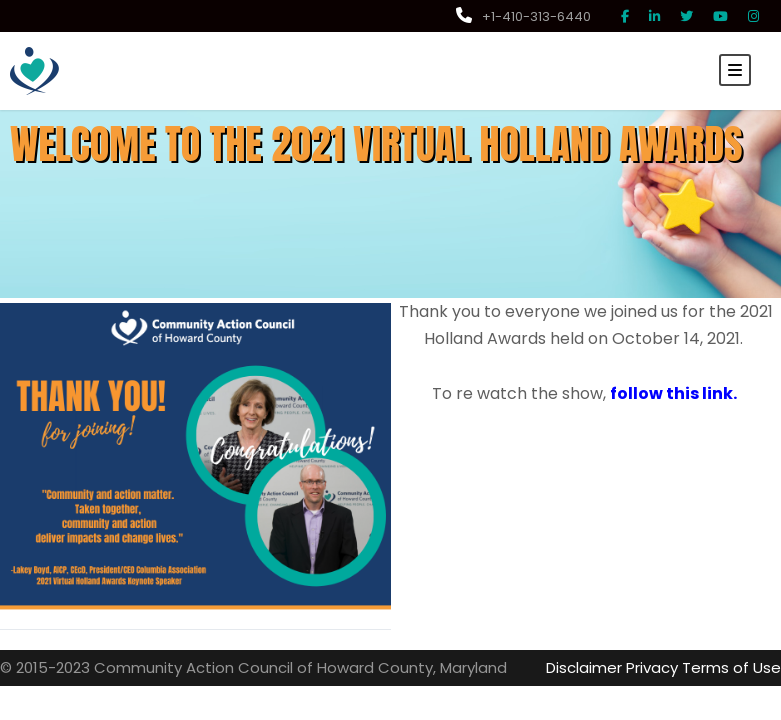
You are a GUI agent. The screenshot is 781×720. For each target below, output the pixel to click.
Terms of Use (737, 667)
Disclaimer (600, 667)
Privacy (664, 667)
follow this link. (665, 393)
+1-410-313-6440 (528, 16)
